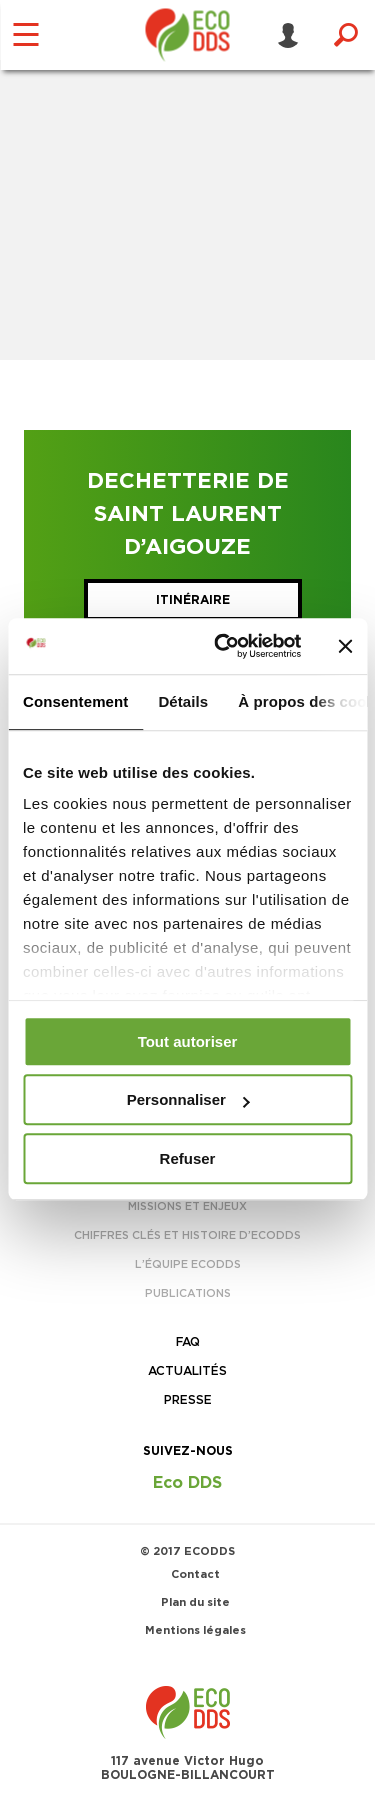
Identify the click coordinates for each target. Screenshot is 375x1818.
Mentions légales (195, 1630)
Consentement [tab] (75, 701)
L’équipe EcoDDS (188, 1264)
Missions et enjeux (187, 1206)
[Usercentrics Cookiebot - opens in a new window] (223, 646)
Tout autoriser (188, 1041)
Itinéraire (193, 600)
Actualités (187, 1371)
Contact (195, 1574)
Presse (188, 1400)
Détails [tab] (183, 701)
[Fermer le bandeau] (345, 646)
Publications (188, 1293)
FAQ (188, 1342)
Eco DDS (187, 1483)
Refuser (188, 1158)
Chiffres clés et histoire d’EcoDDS (187, 1235)
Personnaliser (188, 1099)
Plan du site (195, 1602)
